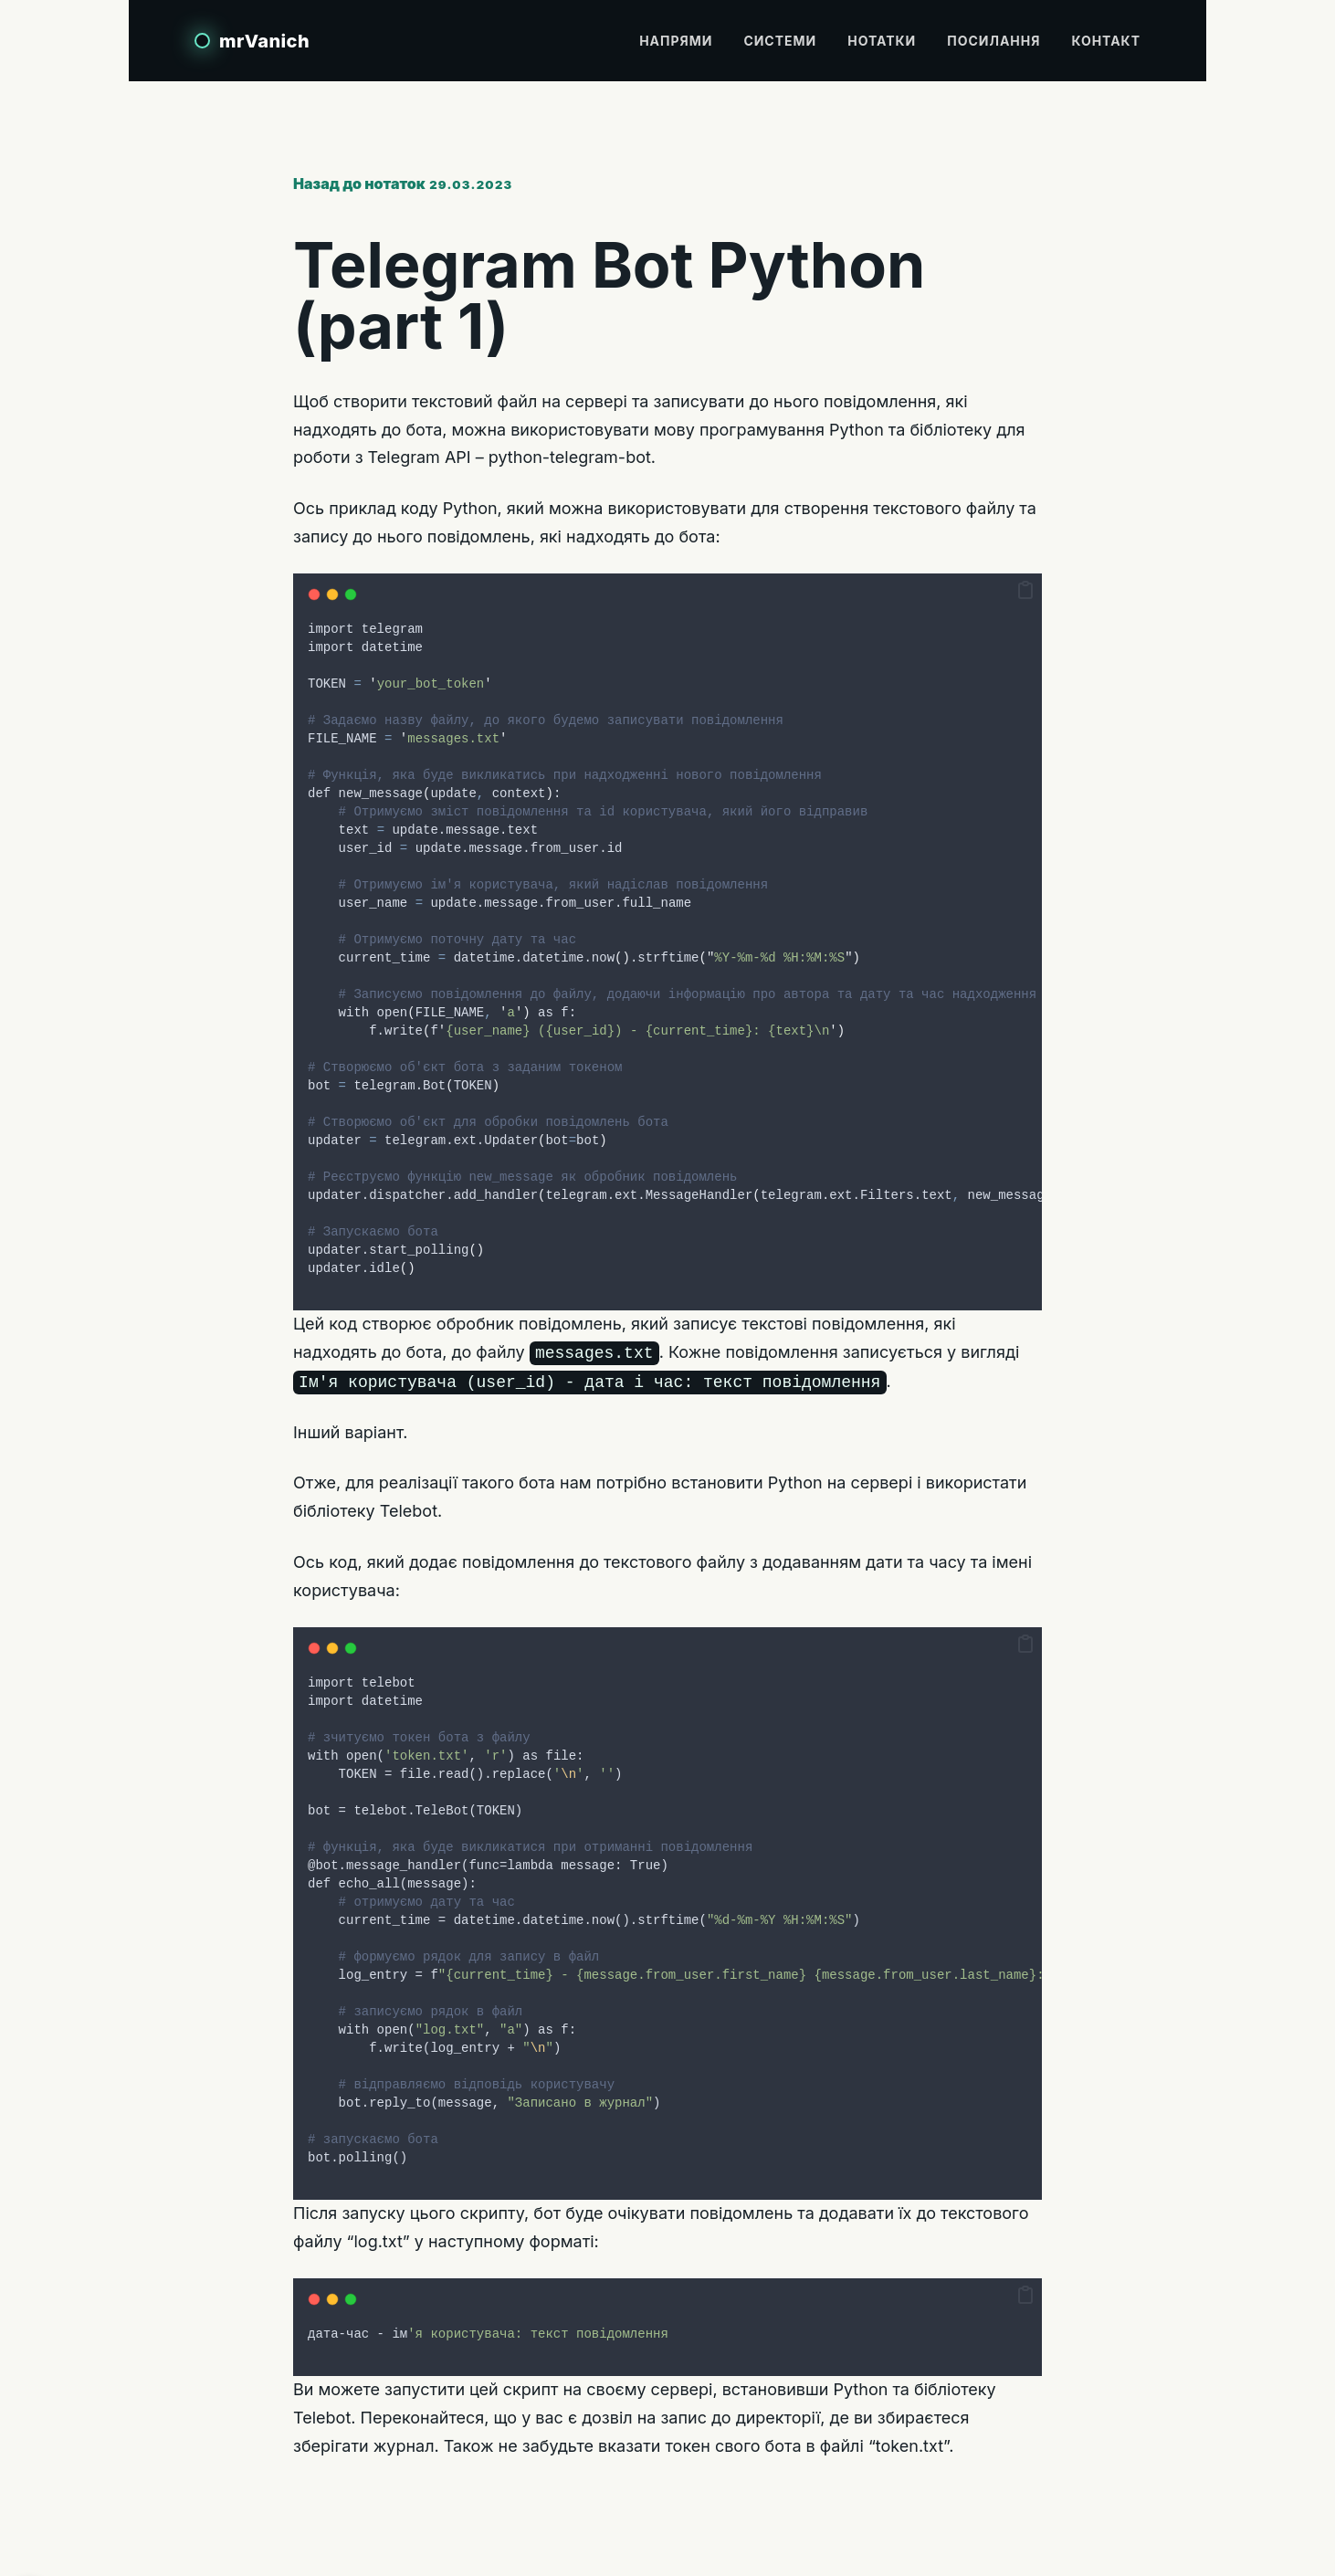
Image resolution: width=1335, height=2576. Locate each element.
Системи (779, 40)
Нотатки (881, 40)
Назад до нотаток (359, 183)
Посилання (993, 40)
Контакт (1106, 40)
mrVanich (264, 41)
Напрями (675, 40)
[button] (1025, 590)
